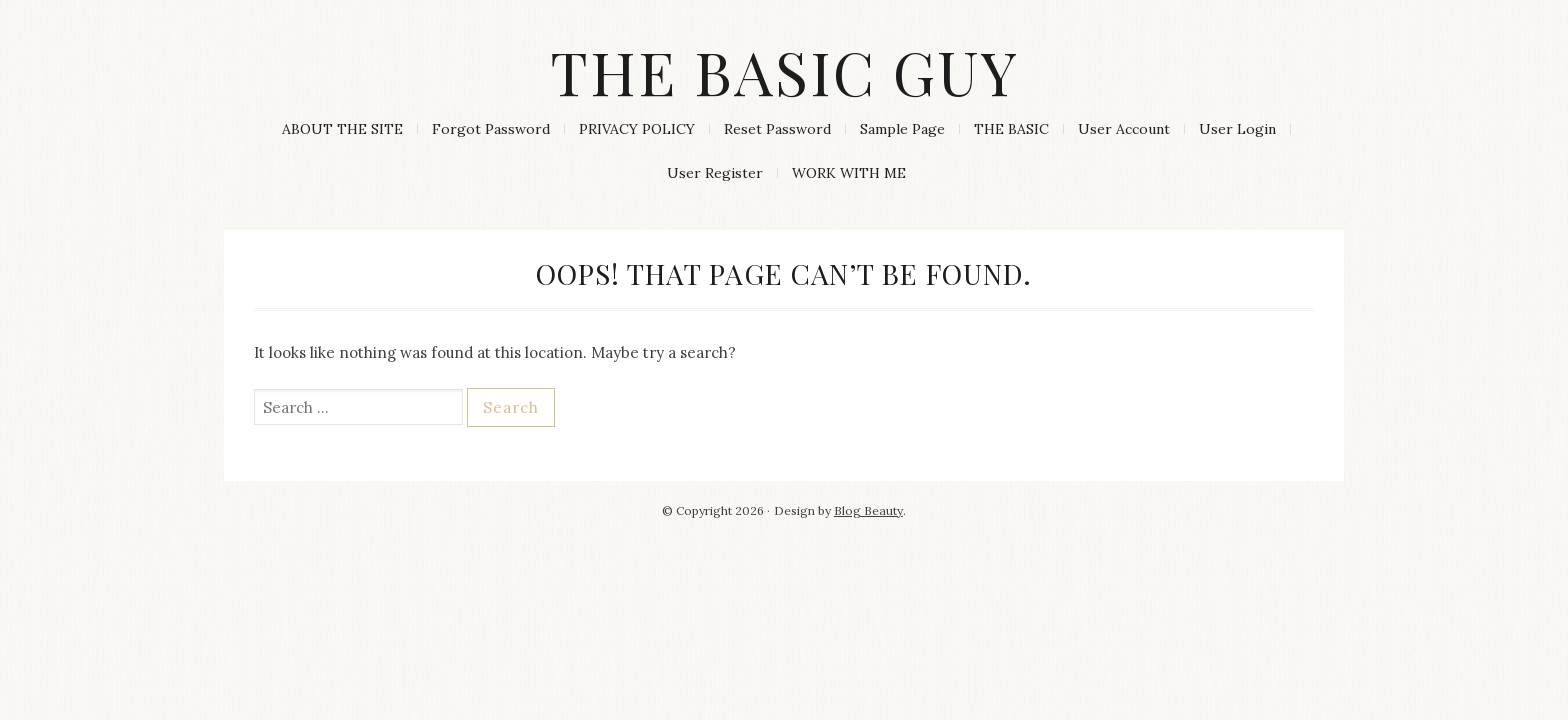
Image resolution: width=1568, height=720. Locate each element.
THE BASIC (1011, 129)
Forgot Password (491, 129)
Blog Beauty (868, 510)
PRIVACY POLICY (637, 129)
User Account (1124, 129)
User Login (1237, 129)
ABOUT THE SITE (342, 129)
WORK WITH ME (849, 173)
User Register (715, 173)
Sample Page (902, 129)
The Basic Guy (784, 71)
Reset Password (777, 129)
